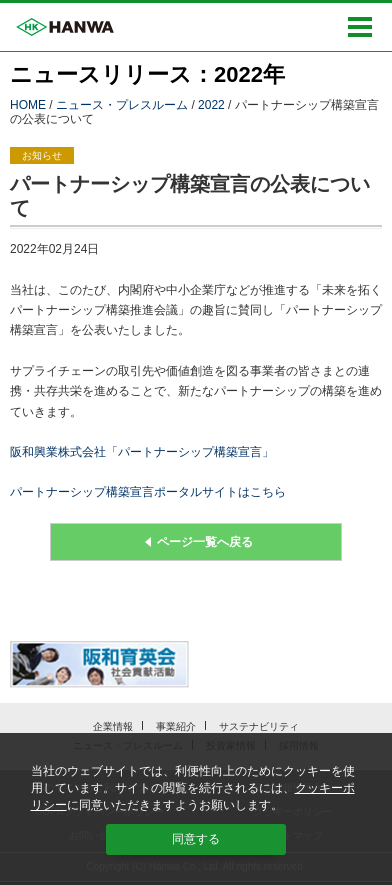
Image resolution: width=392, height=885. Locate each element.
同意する (196, 839)
